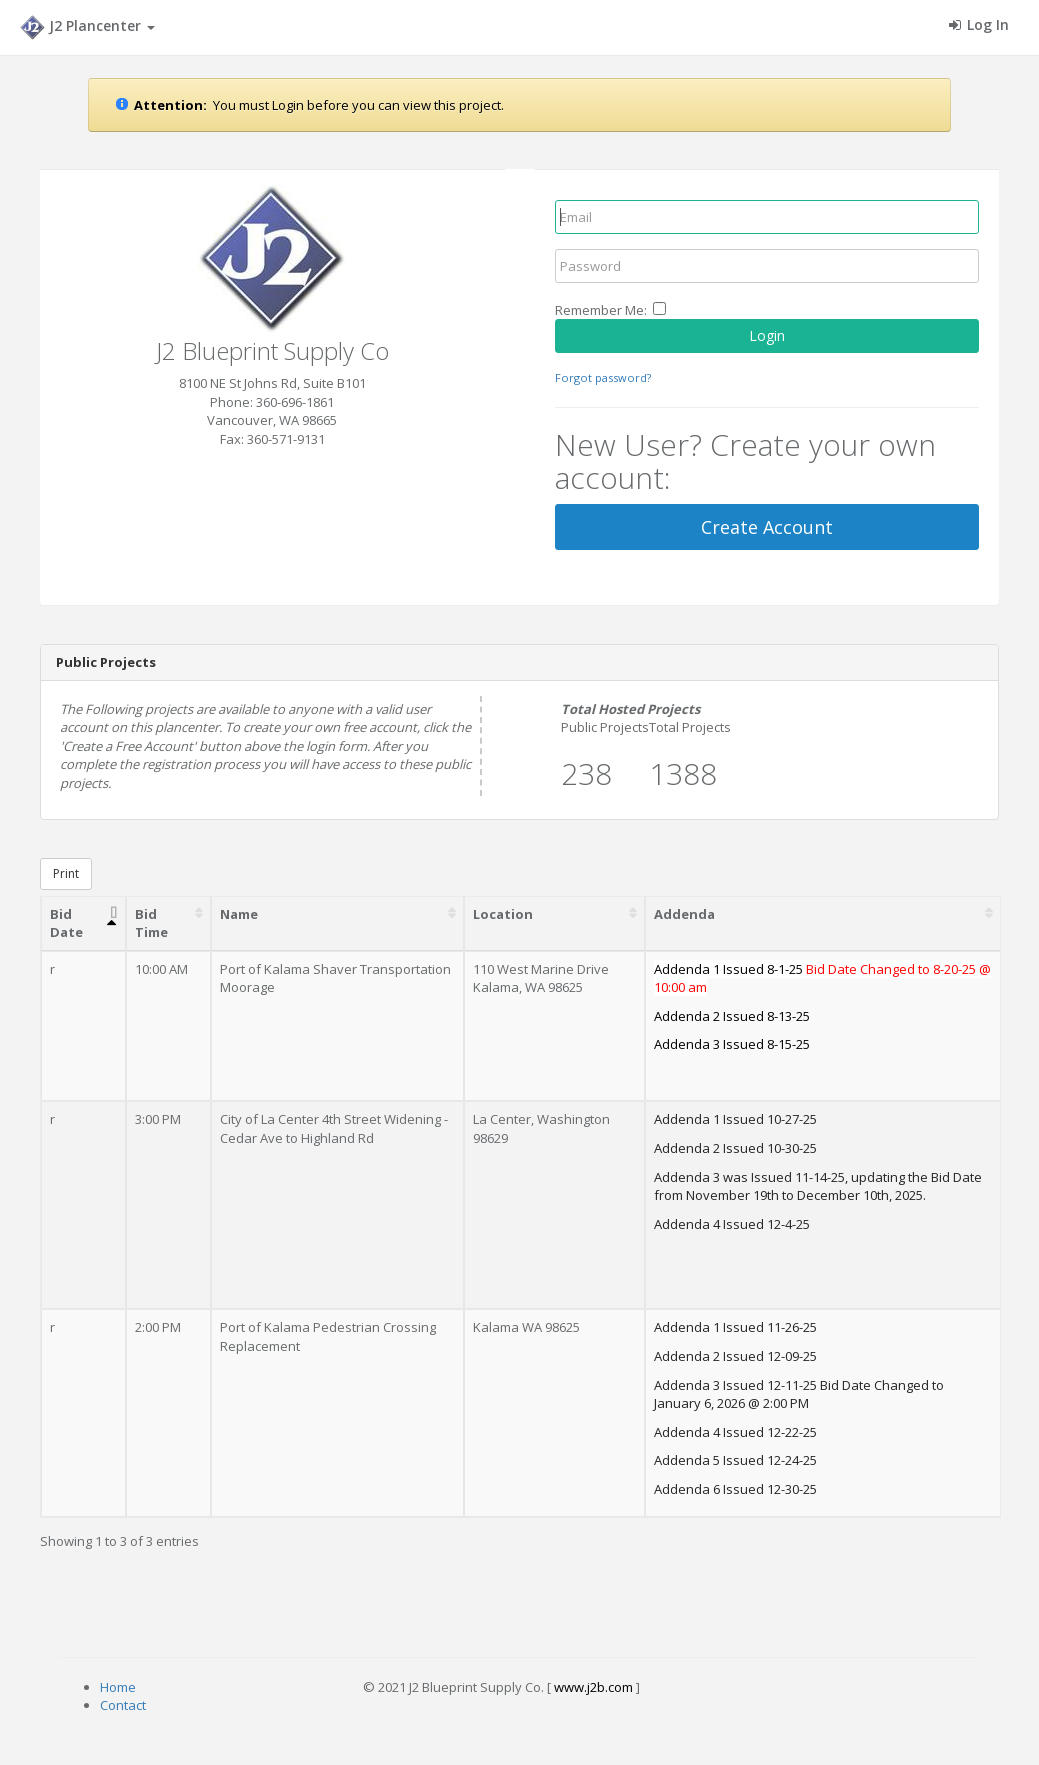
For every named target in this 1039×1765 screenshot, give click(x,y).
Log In (979, 24)
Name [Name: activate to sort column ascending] (239, 914)
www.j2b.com (593, 1687)
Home (118, 1687)
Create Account (767, 527)
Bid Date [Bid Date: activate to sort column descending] (66, 923)
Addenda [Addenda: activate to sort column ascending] (684, 914)
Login (767, 335)
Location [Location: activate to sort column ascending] (503, 914)
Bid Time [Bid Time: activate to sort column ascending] (151, 923)
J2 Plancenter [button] (87, 27)
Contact (123, 1705)
